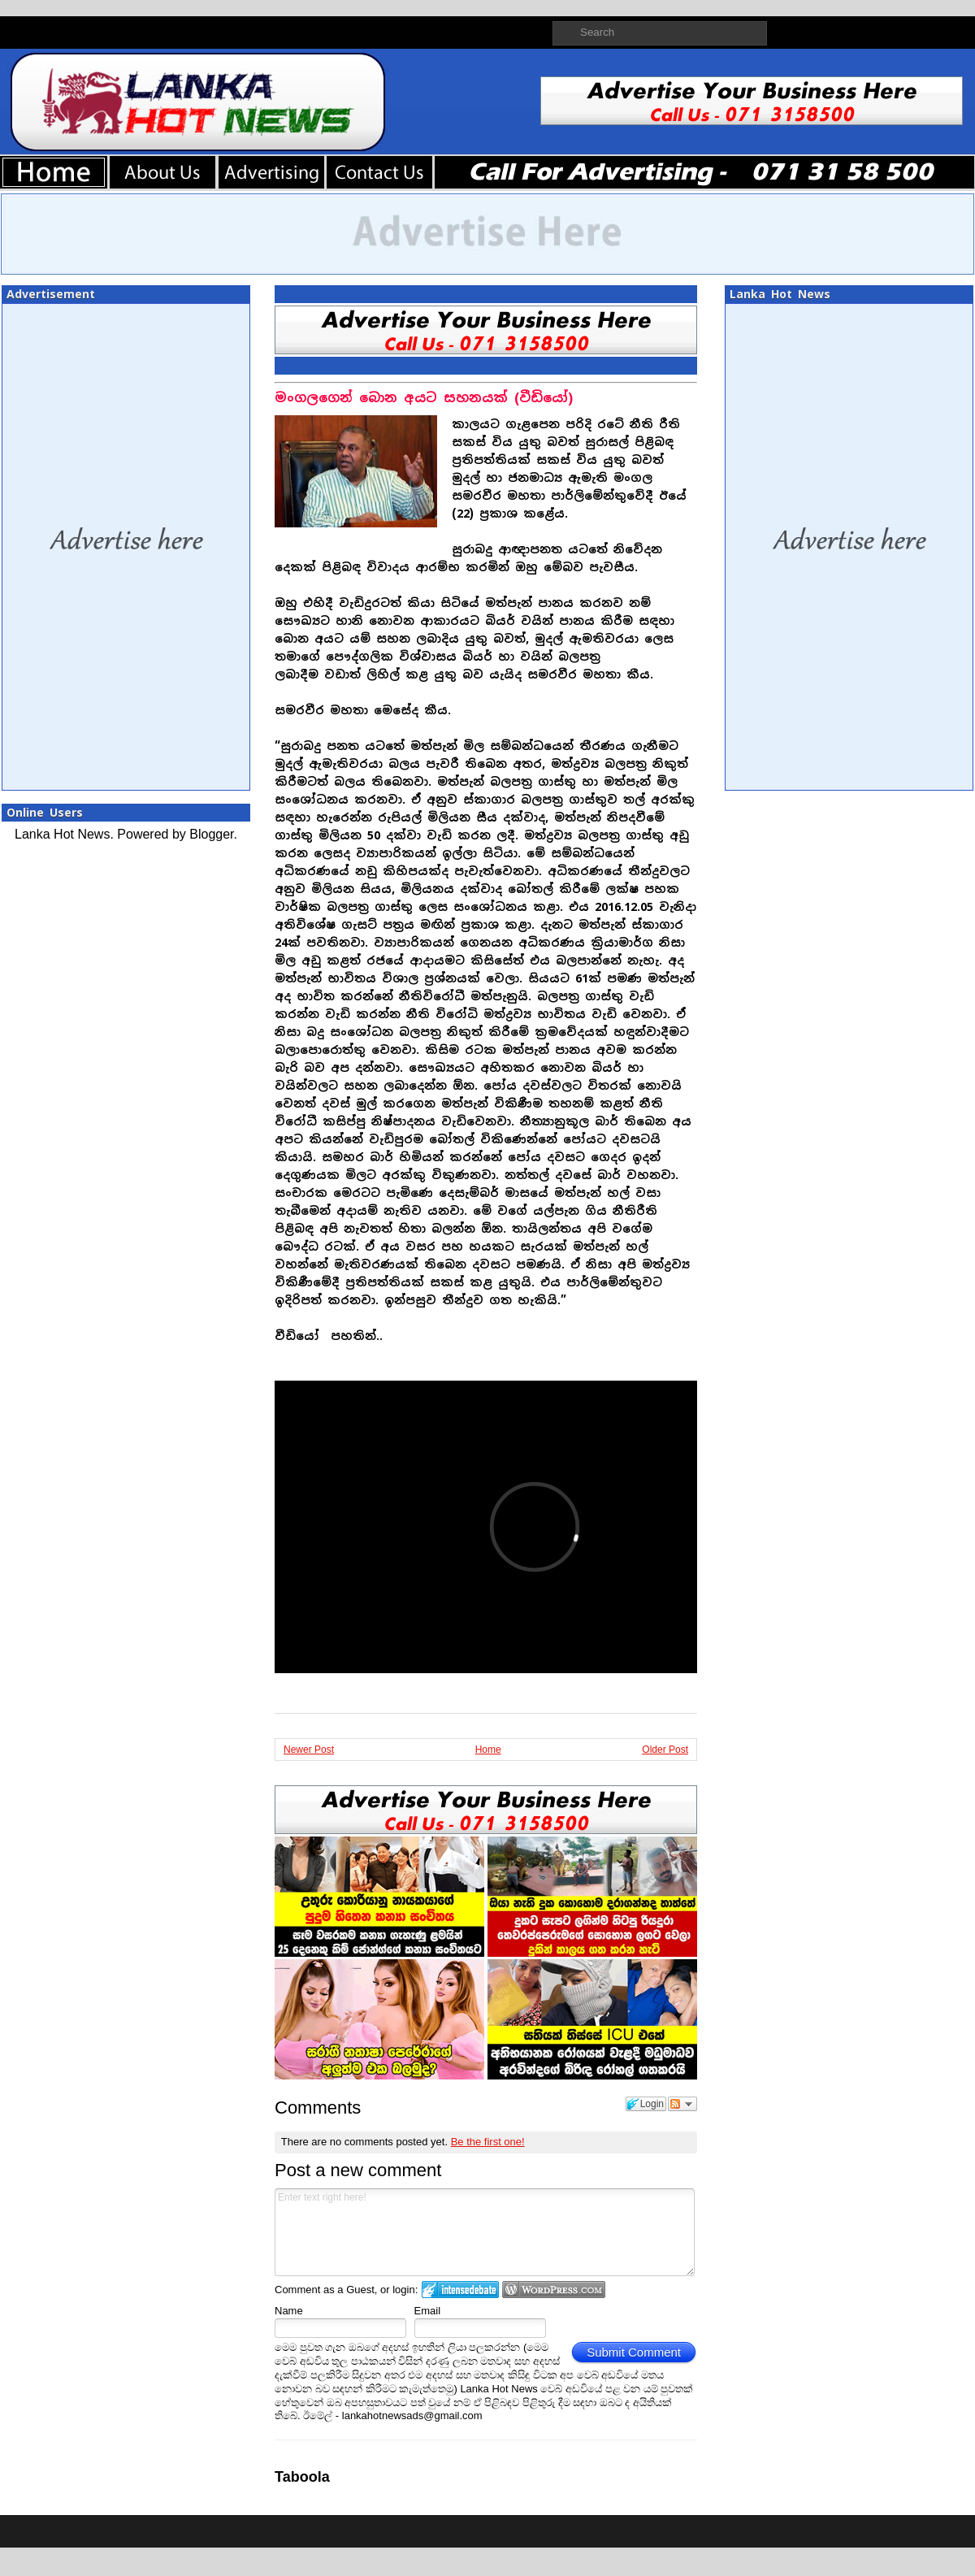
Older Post (665, 1749)
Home (488, 1749)
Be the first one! (488, 2142)
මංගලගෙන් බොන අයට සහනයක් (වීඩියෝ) (424, 397)
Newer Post (309, 1749)
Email (427, 2311)
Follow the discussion (682, 2104)
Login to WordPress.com (553, 2289)
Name (289, 2311)
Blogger (211, 834)
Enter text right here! (485, 2232)
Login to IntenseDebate (460, 2289)
